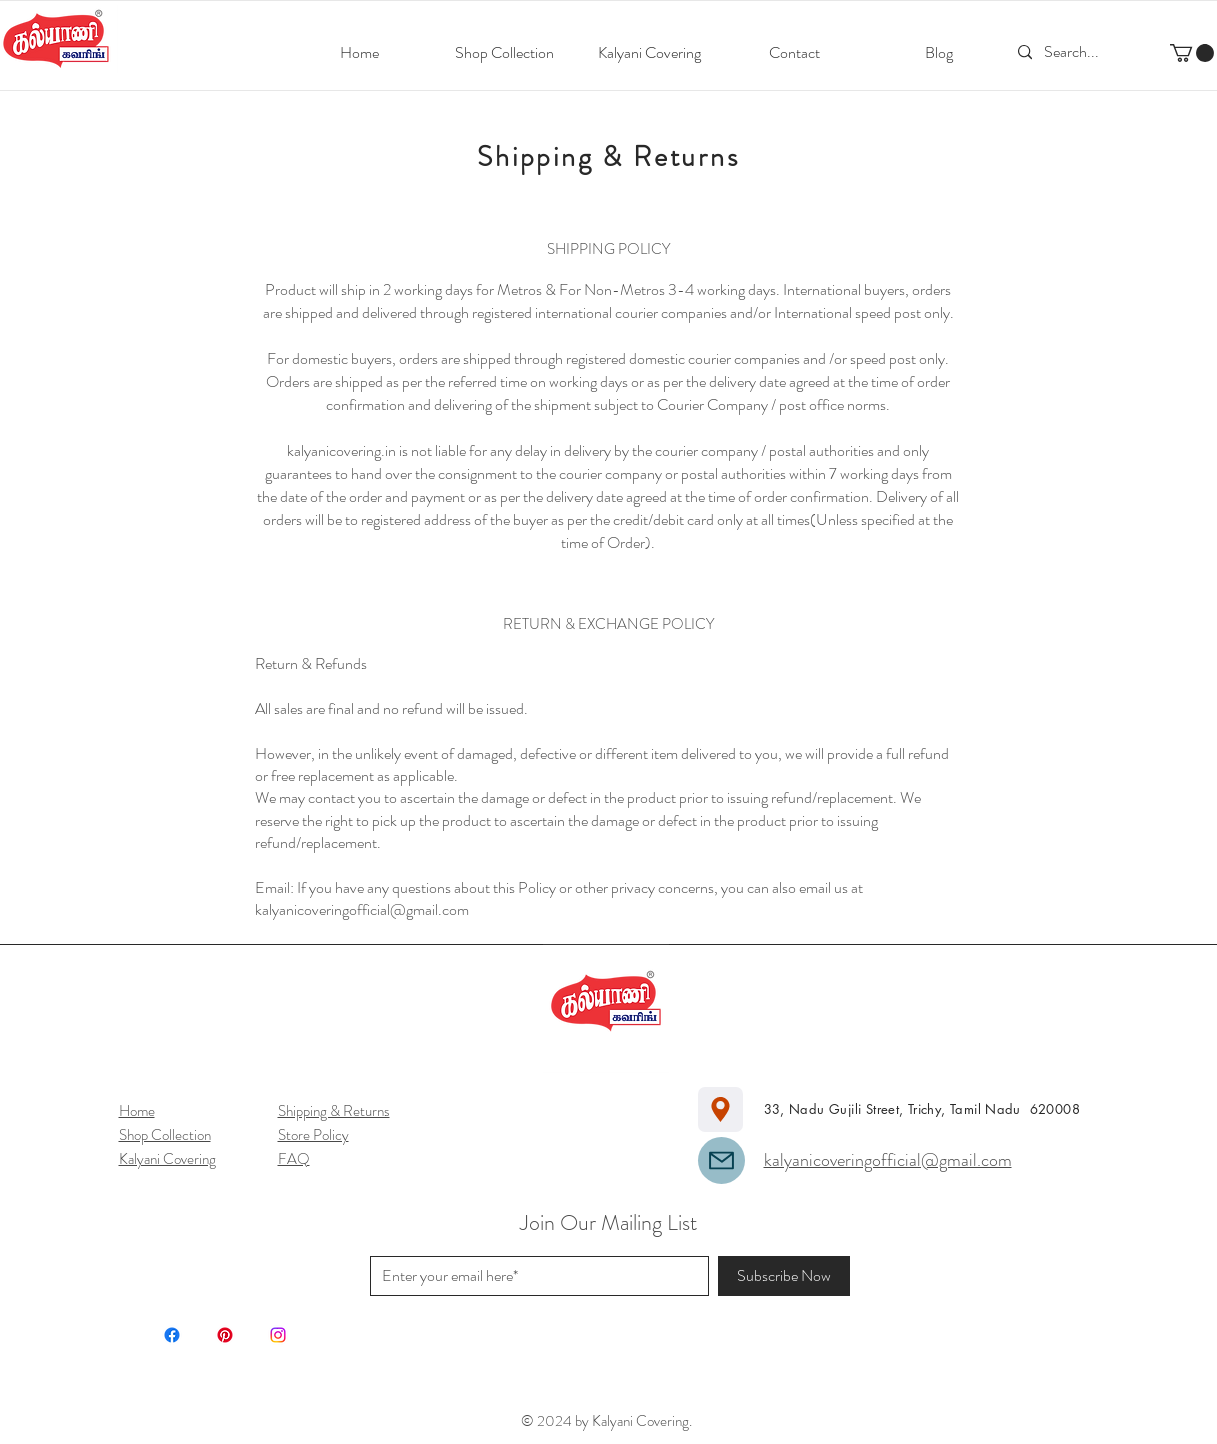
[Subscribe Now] (784, 1276)
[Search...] (1074, 52)
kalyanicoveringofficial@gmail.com (362, 909)
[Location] (720, 1109)
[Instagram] (278, 1335)
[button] (1192, 53)
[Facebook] (172, 1335)
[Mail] (721, 1160)
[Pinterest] (225, 1335)
